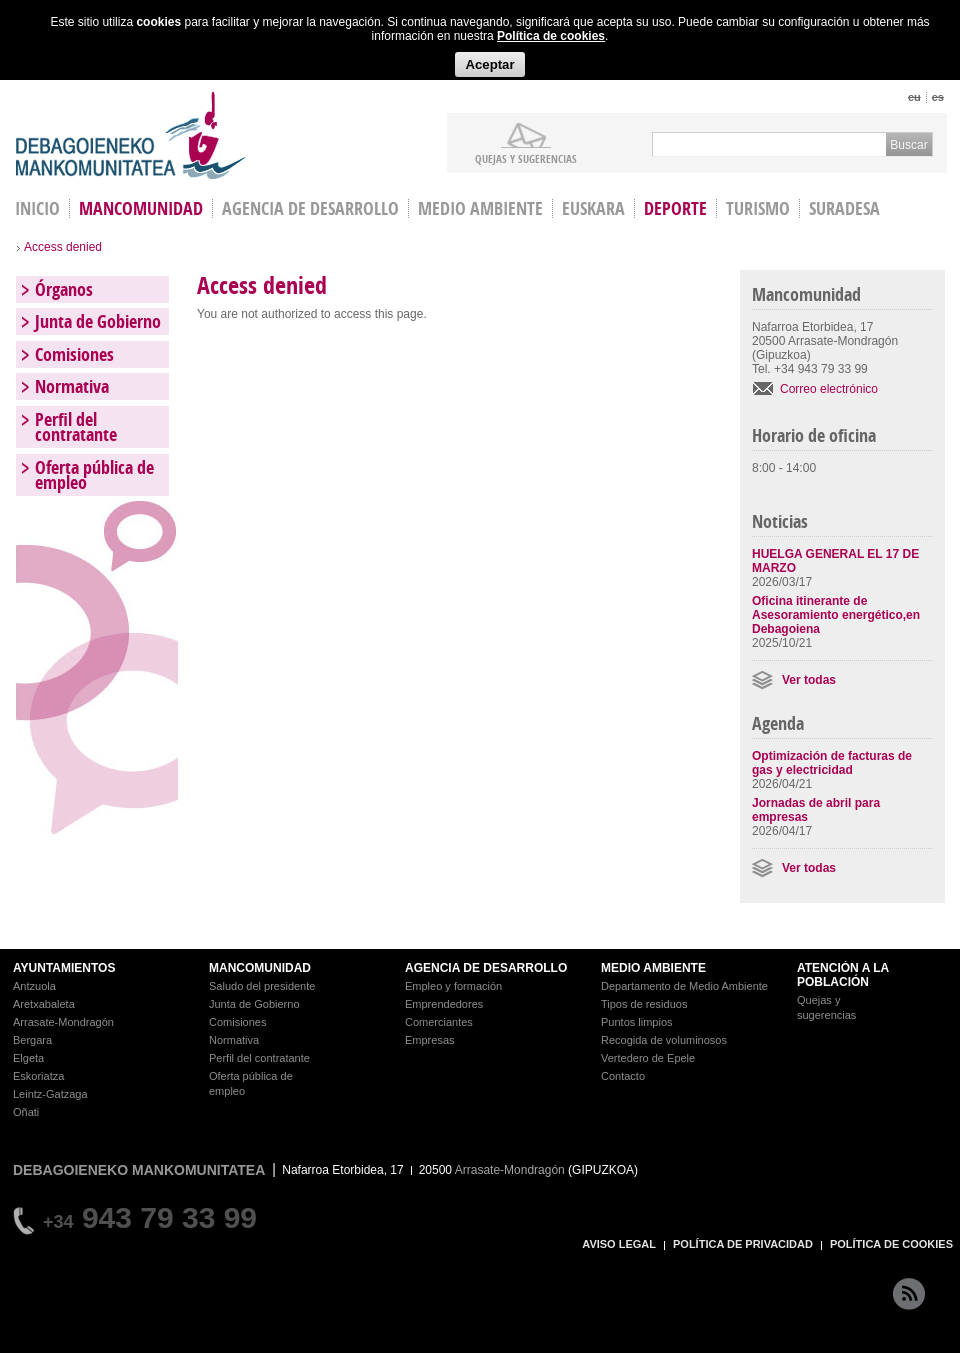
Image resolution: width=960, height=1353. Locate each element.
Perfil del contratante (76, 427)
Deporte (675, 208)
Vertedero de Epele (648, 1058)
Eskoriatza (38, 1076)
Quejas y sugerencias (526, 158)
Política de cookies (551, 36)
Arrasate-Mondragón (63, 1022)
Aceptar (489, 64)
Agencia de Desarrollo (310, 208)
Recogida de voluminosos (664, 1040)
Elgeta (28, 1058)
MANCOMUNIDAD (260, 968)
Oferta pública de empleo (94, 475)
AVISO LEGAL (619, 1244)
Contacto (623, 1076)
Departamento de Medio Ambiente (684, 986)
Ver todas (809, 680)
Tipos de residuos (644, 1004)
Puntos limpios (637, 1022)
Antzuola (34, 986)
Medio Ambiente (480, 208)
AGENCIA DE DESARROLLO (486, 968)
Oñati (26, 1112)
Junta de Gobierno (98, 321)
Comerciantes (439, 1022)
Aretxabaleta (44, 1004)
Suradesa (844, 208)
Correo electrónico (829, 389)
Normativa (72, 386)
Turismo (758, 208)
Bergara (32, 1040)
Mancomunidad (141, 208)
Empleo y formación (453, 986)
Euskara (593, 208)
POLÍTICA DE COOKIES (891, 1244)
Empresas (430, 1040)
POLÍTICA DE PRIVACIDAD (743, 1244)
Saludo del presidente (262, 986)
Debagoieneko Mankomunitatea (131, 135)
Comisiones (74, 354)
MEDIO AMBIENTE (653, 968)
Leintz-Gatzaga (50, 1094)
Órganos (64, 289)
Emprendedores (444, 1004)
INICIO (37, 208)
